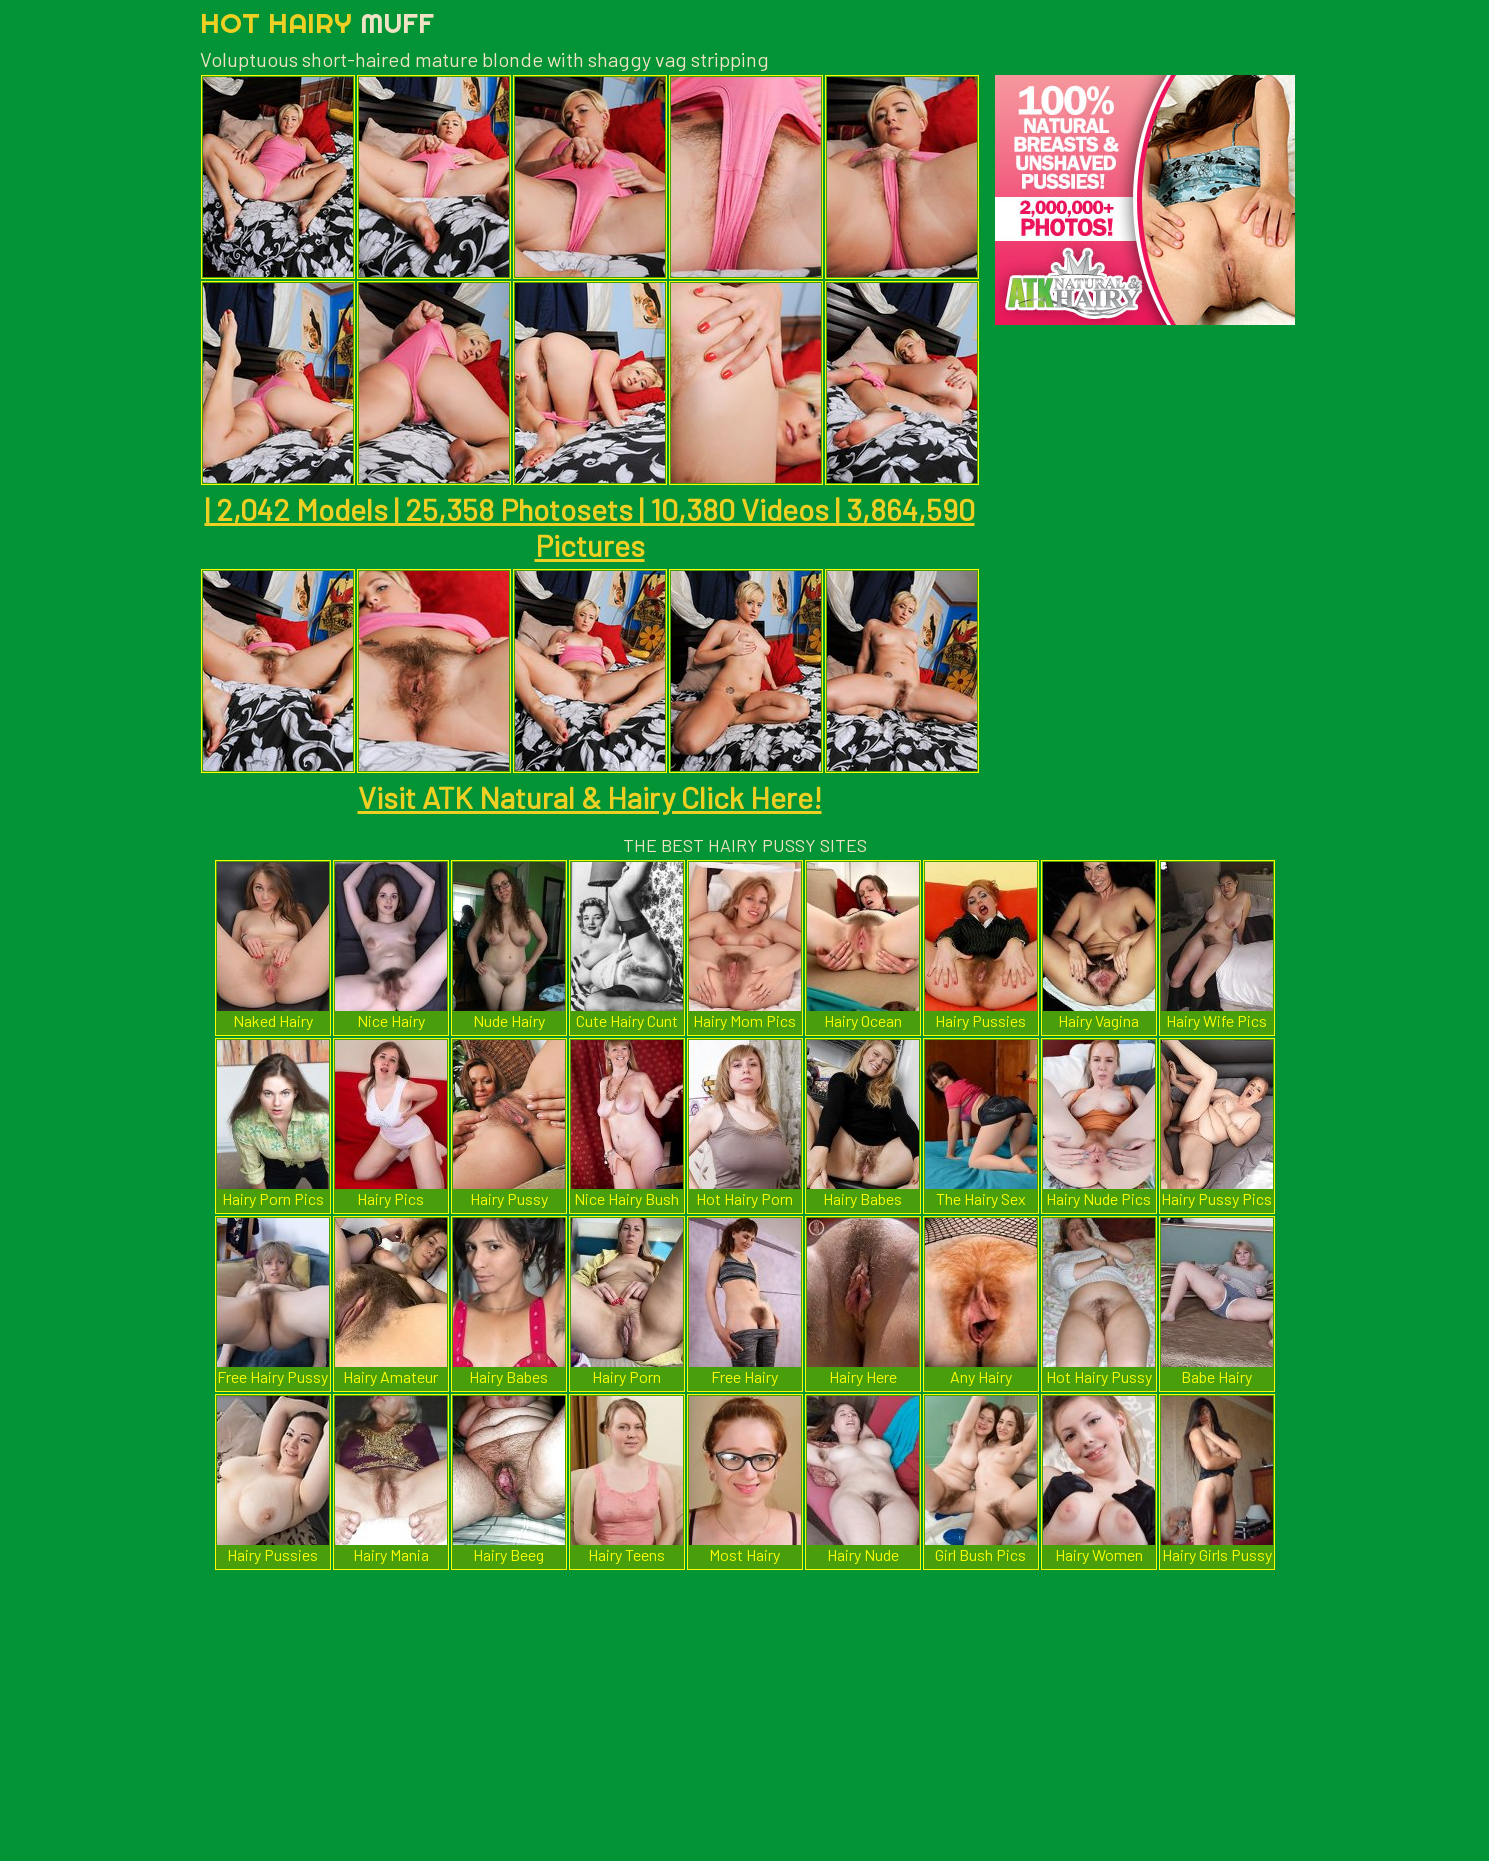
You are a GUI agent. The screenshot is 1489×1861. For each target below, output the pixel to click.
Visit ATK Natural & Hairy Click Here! (590, 797)
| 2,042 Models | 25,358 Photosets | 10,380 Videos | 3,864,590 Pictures (590, 527)
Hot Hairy (317, 22)
